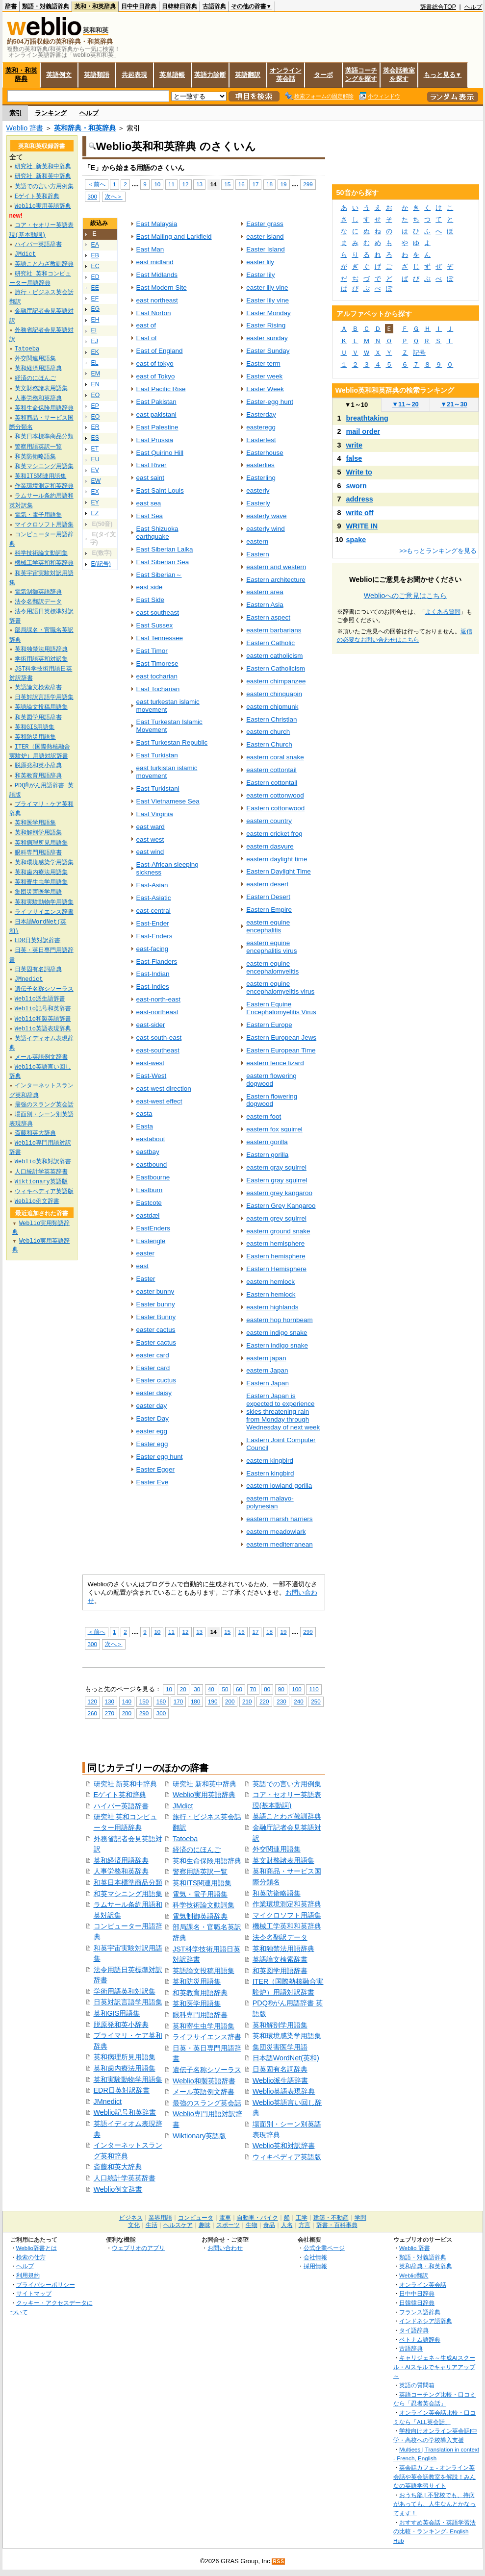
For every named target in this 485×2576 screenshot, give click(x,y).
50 (225, 1689)
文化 (134, 2225)
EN (95, 384)
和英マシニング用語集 (128, 1894)
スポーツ (228, 2225)
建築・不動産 (331, 2218)
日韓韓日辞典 (179, 6)
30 (197, 1689)
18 (269, 184)
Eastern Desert (268, 896)
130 (109, 1701)
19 (284, 184)
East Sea (149, 516)
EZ (95, 513)
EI (94, 330)
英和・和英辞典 (95, 6)
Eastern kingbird (270, 1473)
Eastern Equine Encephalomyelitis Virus (281, 1008)
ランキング (51, 113)
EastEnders (153, 1228)
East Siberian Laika (164, 549)
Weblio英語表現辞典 (284, 2091)
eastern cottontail (271, 770)
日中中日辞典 (138, 6)
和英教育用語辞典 (200, 1993)
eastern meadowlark (276, 1531)
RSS (278, 2561)
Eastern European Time (280, 1050)
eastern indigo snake (276, 1332)
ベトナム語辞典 (419, 2339)
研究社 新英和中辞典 (125, 1784)
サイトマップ (33, 2293)
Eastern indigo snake (277, 1345)
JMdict (183, 1806)
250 (315, 1701)
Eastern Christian (271, 719)
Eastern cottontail (271, 782)
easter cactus (156, 1329)
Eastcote (149, 1202)
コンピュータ (195, 2218)
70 (253, 1689)
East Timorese (157, 663)
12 (185, 184)
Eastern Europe (269, 1024)
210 (247, 1701)
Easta (144, 1126)
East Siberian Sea (162, 562)
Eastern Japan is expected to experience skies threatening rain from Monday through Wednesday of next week (283, 1411)
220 (264, 1701)
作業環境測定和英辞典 (287, 1904)
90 (281, 1689)
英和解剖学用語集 (280, 2025)
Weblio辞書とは (36, 2248)
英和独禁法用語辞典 (283, 1948)
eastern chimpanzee (276, 681)
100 (296, 1689)
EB (95, 255)
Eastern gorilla (267, 1154)
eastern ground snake (278, 1231)
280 (126, 1713)
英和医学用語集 (197, 2003)
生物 (251, 2225)
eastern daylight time (276, 859)
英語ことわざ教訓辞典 (287, 1816)
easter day (151, 1405)
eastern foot (263, 1116)
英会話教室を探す (399, 74)
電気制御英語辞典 (200, 1916)
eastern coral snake (275, 757)
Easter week (264, 376)
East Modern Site (161, 287)
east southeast (157, 612)
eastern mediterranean (279, 1544)
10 (157, 184)
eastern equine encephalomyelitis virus (280, 987)
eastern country (269, 821)
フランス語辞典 (419, 2312)
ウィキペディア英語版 (287, 2157)
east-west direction (163, 1088)
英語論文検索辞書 (280, 1959)
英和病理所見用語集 (124, 2057)
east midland (155, 262)
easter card (152, 1355)
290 (144, 1713)
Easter (145, 1278)
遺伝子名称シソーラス (207, 2070)
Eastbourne (153, 1177)
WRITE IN (362, 526)
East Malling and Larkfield (174, 236)
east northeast (157, 300)
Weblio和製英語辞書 (204, 2081)
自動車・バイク (257, 2218)
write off (360, 513)
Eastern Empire (269, 909)
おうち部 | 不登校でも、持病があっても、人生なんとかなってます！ (434, 2504)
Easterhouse (264, 452)
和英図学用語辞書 (280, 1971)
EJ (94, 341)
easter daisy (154, 1393)
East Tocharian (158, 689)
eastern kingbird (269, 1460)
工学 (301, 2218)
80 (267, 1689)
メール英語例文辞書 (203, 2092)
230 (281, 1701)
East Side (150, 599)
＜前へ (96, 184)
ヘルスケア (178, 2225)
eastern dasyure (269, 846)
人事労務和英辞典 (121, 1871)
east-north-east (158, 999)
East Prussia (155, 440)
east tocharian (157, 676)
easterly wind (265, 528)
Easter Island (265, 249)
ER (95, 427)
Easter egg (152, 1444)
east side (149, 587)
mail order (363, 431)
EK (95, 352)
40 (211, 1689)
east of (146, 325)
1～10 (356, 404)
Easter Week (265, 389)
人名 (287, 2225)
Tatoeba (185, 1839)
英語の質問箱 (416, 2385)
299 (307, 184)
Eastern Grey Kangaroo (280, 1205)
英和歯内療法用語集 (124, 2068)
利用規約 (28, 2275)
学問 (360, 2218)
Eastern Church (269, 744)
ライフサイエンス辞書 (207, 2037)
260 (92, 1713)
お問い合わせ (225, 2248)
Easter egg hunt (159, 1456)
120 (92, 1701)
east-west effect (159, 1101)
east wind (150, 851)
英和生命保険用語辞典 (207, 1861)
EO (95, 395)
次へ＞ (114, 196)
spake (356, 540)
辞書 (11, 6)
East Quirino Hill (159, 452)
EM (95, 373)
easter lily (260, 262)
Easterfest (261, 440)
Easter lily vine (267, 300)
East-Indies (152, 986)
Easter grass (264, 223)
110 (313, 1689)
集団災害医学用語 (280, 2047)
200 (229, 1701)
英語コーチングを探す (361, 74)
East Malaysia (157, 223)
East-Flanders (157, 961)
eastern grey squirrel (276, 1218)
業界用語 (160, 2218)
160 (161, 1701)
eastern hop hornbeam (279, 1320)
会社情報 (315, 2257)
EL (95, 362)
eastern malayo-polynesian (269, 1502)
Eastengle (151, 1241)
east (142, 1266)
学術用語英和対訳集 (124, 1991)
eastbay (147, 1151)
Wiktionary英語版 (199, 2136)
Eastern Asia (264, 604)
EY (95, 502)
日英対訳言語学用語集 (128, 2002)
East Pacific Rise (161, 389)
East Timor (152, 650)
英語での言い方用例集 (287, 1784)
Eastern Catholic (270, 643)
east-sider (150, 1024)
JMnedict (108, 2101)
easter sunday (267, 338)
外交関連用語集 (277, 1849)
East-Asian (152, 885)
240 (298, 1701)
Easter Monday (268, 313)
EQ (95, 416)
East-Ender (152, 923)
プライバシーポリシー (45, 2284)
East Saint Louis (160, 490)
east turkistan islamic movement (167, 771)
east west (150, 839)
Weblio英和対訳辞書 (284, 2146)
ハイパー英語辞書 (121, 1806)
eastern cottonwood (275, 795)
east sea (148, 503)
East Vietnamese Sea (168, 801)
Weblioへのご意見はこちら (405, 596)
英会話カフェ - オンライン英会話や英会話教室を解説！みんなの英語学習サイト (434, 2476)
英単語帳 (172, 74)
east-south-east (159, 1037)
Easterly (258, 503)
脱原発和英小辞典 (121, 2024)
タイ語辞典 (414, 2330)
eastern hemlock (270, 1281)
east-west (150, 1063)
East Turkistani (157, 788)
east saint (150, 477)
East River (151, 465)
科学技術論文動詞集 (203, 1905)
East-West (151, 1075)
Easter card (153, 1368)
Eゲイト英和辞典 (120, 1795)
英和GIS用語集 (117, 2013)
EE (95, 287)
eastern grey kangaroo (279, 1193)
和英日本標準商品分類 (128, 1882)
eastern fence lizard (275, 1063)
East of (146, 338)
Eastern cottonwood (275, 808)
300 (92, 196)
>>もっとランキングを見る (438, 550)
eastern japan (266, 1358)
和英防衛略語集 (277, 1893)
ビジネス (131, 2218)
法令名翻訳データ (280, 1937)
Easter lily (260, 274)
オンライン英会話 (286, 74)
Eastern (257, 554)
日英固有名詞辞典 (280, 2069)
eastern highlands (272, 1307)
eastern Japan (267, 1370)
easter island (264, 236)
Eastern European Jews (281, 1037)
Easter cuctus (156, 1380)
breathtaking (367, 418)
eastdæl (148, 1215)
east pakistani (156, 414)
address (359, 499)
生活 (151, 2225)
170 (178, 1701)
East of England (159, 350)
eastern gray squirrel (276, 1167)
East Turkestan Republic (172, 742)
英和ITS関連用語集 (202, 1883)
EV (95, 470)
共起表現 (134, 74)
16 (241, 184)
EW (96, 480)
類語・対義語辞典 (45, 6)
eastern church (268, 731)
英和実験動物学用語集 (128, 2079)
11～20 (405, 404)
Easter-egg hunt (269, 401)
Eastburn (149, 1190)
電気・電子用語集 (200, 1894)
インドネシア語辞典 (425, 2321)
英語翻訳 (247, 74)
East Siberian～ (159, 574)
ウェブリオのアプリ (138, 2248)
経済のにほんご (197, 1849)
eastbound (151, 1164)
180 (195, 1701)
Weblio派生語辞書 (280, 2080)
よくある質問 (442, 611)
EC (95, 266)
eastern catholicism (274, 655)
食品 (269, 2225)
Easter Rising (265, 325)
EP (95, 405)
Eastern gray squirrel (276, 1180)
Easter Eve (152, 1482)
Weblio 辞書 (25, 128)
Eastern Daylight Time (278, 871)
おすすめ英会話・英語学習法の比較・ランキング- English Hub (434, 2531)
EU (95, 459)
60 (239, 1689)
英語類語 (96, 74)
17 (255, 184)
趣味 (204, 2225)
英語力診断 (210, 74)
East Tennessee (159, 638)
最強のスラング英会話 (207, 2103)
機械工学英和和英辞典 (287, 1926)
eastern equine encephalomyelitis (272, 967)
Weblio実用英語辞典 (204, 1795)
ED (95, 277)
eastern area (264, 592)
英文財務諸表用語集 (283, 1860)
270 (109, 1713)
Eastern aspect (268, 617)
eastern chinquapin (274, 694)
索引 (15, 113)
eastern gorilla (267, 1142)
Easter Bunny (156, 1317)
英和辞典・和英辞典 (85, 128)
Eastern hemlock (270, 1294)
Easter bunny (155, 1304)
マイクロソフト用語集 (287, 1915)
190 (212, 1701)
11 (171, 184)
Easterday (261, 414)
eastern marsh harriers (279, 1519)
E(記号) (101, 563)
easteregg (261, 427)
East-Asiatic (153, 897)
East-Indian (153, 973)
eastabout (150, 1139)
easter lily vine (267, 287)
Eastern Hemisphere (276, 1269)
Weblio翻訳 (413, 2275)
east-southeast (157, 1050)
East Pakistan (156, 401)
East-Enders (154, 936)
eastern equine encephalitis (268, 926)
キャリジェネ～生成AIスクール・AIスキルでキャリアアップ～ (434, 2366)
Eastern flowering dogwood (271, 1100)
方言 (304, 2225)
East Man (150, 249)
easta (144, 1113)
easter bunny (155, 1291)
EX (95, 491)
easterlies (260, 465)
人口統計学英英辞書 (124, 2178)
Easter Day (152, 1418)
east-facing (152, 948)
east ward (150, 826)
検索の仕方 (31, 2257)
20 (183, 1689)
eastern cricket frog (274, 833)
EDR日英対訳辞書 (122, 2090)
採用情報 (315, 2266)
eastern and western (276, 567)
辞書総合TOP (438, 6)
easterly (257, 490)
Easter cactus (156, 1342)
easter (145, 1253)
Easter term (263, 363)
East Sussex (154, 625)
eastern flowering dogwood (271, 1079)
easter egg (152, 1431)
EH (95, 319)
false (354, 458)
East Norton (153, 313)
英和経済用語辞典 (121, 1860)
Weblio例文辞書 (118, 2189)
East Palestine (157, 427)
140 (126, 1701)
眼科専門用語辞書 (200, 2015)
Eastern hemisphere (275, 1256)
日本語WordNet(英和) (286, 2058)
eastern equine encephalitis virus (271, 946)
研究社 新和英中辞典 (204, 1784)
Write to (359, 472)
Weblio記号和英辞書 (125, 2112)
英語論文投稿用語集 (203, 1971)
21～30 (453, 404)
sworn (356, 486)
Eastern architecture (275, 579)
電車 (225, 2218)
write (354, 445)
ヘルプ (473, 6)
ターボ (323, 74)
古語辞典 (214, 6)
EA (95, 244)
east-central (153, 910)
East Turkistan (157, 755)
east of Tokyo (155, 376)
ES (95, 437)
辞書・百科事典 (336, 2225)
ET (95, 448)
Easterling (261, 477)
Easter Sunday (267, 350)
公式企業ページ (324, 2248)
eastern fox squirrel (274, 1129)
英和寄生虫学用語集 (203, 2026)
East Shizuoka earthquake (157, 532)
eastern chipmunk (272, 706)
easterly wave (266, 516)
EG (95, 308)
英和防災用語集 (197, 1981)
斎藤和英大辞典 (118, 2167)
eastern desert (267, 884)
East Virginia (154, 814)
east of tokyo (155, 363)
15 (227, 184)
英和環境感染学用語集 (287, 2036)
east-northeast (157, 1012)
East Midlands (157, 274)
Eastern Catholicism (275, 668)
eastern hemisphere (275, 1243)
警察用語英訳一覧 (200, 1872)
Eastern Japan (267, 1383)
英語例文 (59, 74)
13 (199, 184)
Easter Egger (155, 1469)
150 (144, 1701)
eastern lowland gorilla (279, 1485)
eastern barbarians (273, 630)
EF (95, 298)
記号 (419, 352)
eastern (257, 541)
